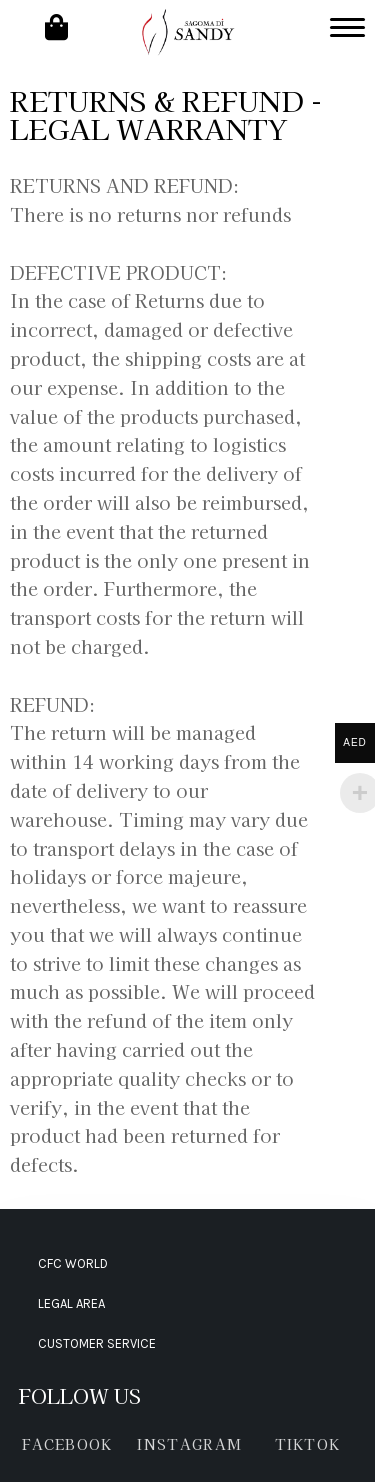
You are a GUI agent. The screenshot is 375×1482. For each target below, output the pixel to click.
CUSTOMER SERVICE (97, 1343)
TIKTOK (308, 1444)
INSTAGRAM (189, 1444)
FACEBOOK (67, 1444)
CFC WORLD (73, 1263)
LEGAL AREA (71, 1303)
